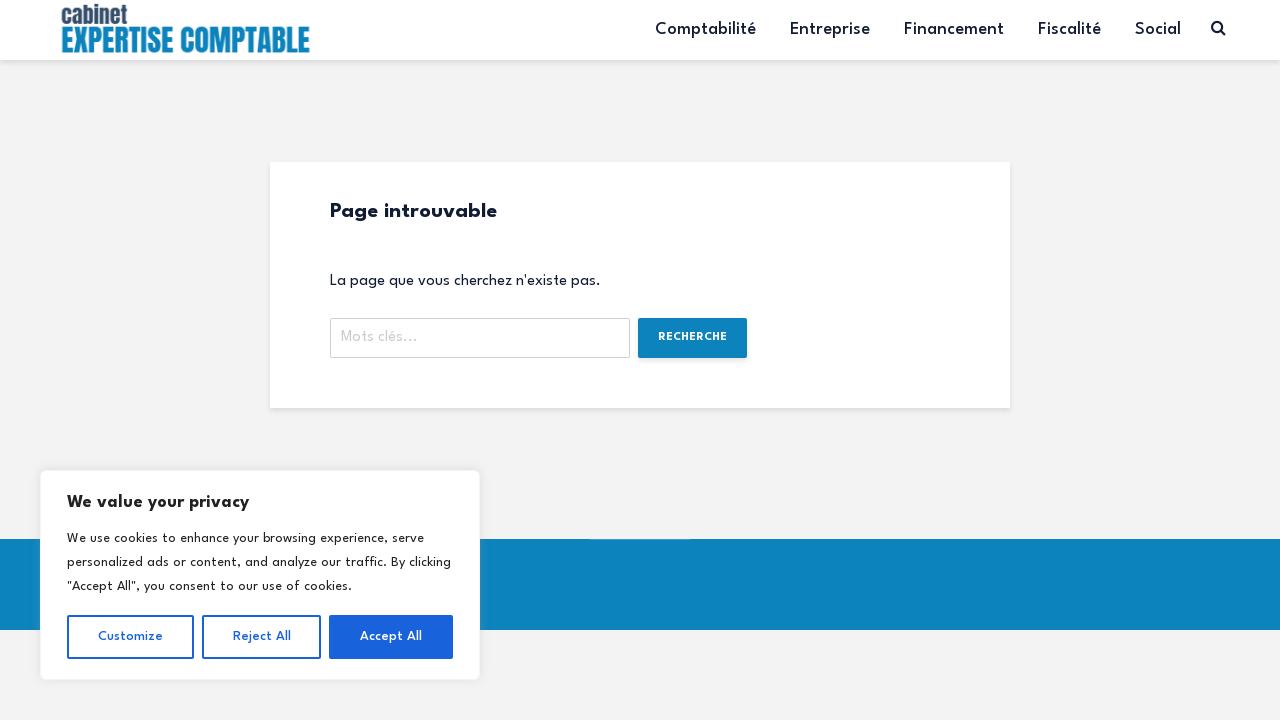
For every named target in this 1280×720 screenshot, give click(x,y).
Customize (130, 636)
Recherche (692, 337)
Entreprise (830, 29)
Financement (954, 29)
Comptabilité (705, 29)
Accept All (391, 636)
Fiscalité (1069, 29)
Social (1158, 29)
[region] (260, 575)
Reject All (262, 636)
